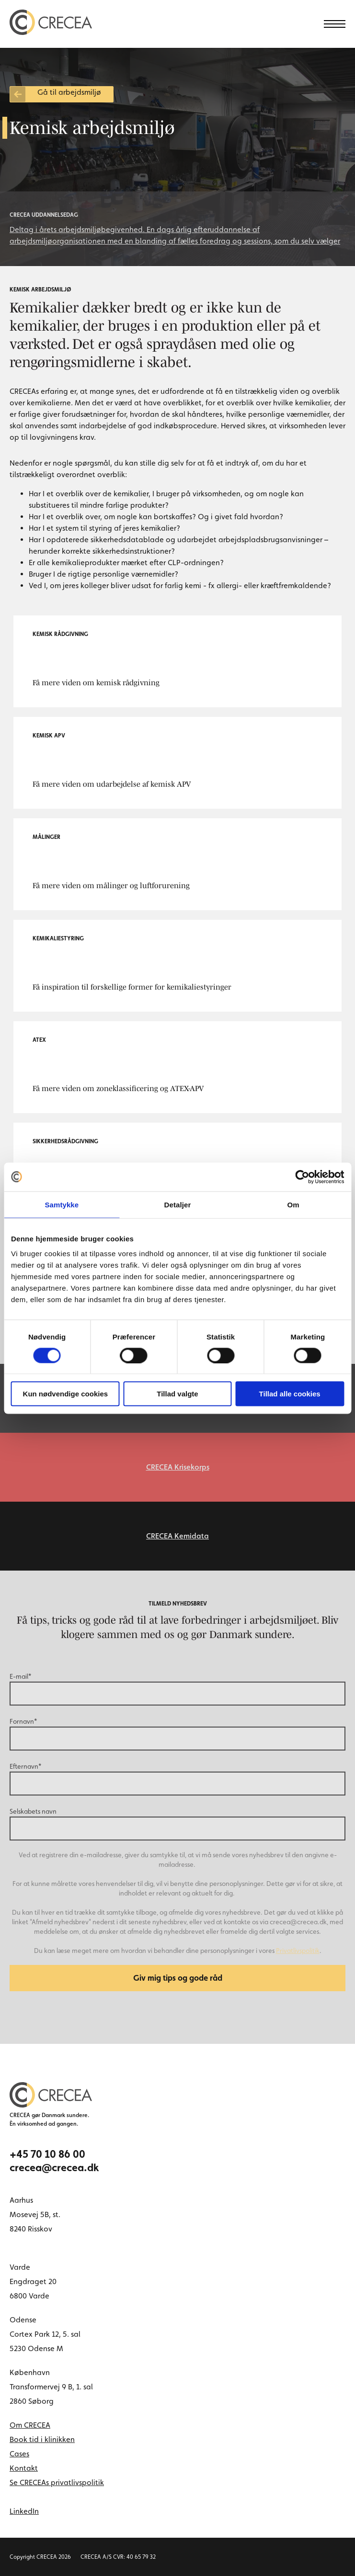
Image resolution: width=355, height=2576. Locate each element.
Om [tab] (293, 1204)
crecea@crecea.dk (54, 2167)
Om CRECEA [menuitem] (30, 2425)
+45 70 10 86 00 (47, 2154)
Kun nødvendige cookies (65, 1394)
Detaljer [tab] (177, 1204)
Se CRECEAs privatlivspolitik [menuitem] (57, 2482)
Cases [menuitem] (19, 2453)
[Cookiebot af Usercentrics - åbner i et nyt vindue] (302, 1177)
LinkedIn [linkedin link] (24, 2511)
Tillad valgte (177, 1394)
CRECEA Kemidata (177, 1535)
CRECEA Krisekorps (177, 1467)
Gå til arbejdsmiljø (69, 92)
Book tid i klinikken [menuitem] (42, 2439)
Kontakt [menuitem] (24, 2468)
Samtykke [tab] (62, 1204)
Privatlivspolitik (298, 1950)
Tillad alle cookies (290, 1394)
